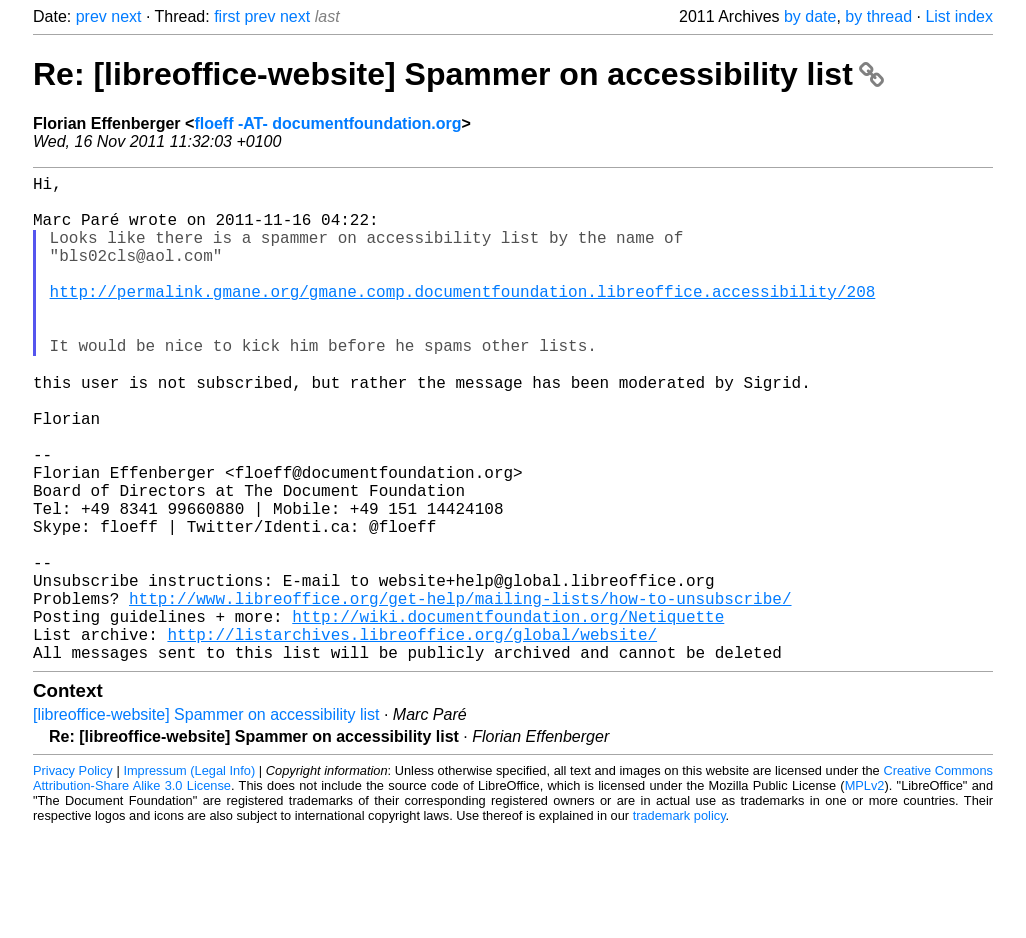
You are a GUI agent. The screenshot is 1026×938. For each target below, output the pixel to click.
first (227, 16)
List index (959, 16)
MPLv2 (865, 892)
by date (810, 16)
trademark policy (679, 922)
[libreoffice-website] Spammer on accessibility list (206, 821)
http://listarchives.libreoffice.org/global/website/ (412, 737)
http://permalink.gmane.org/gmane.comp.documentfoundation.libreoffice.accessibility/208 (463, 319)
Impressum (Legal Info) (189, 877)
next (126, 16)
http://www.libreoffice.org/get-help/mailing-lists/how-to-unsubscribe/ (460, 693)
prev (91, 16)
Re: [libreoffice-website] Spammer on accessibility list (458, 74)
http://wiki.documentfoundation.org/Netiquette (508, 715)
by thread (878, 16)
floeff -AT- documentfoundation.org (327, 123)
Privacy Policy (73, 877)
